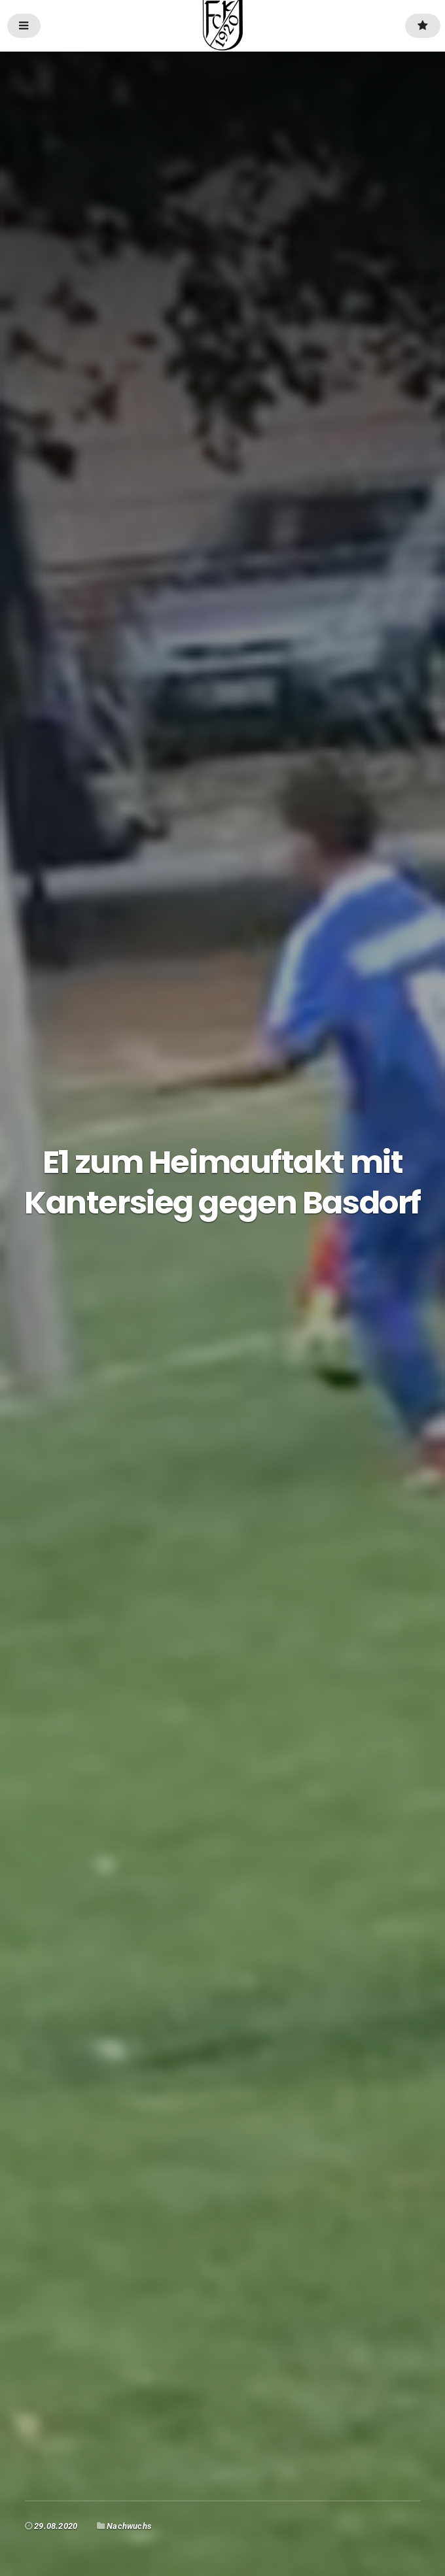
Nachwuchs (129, 2526)
